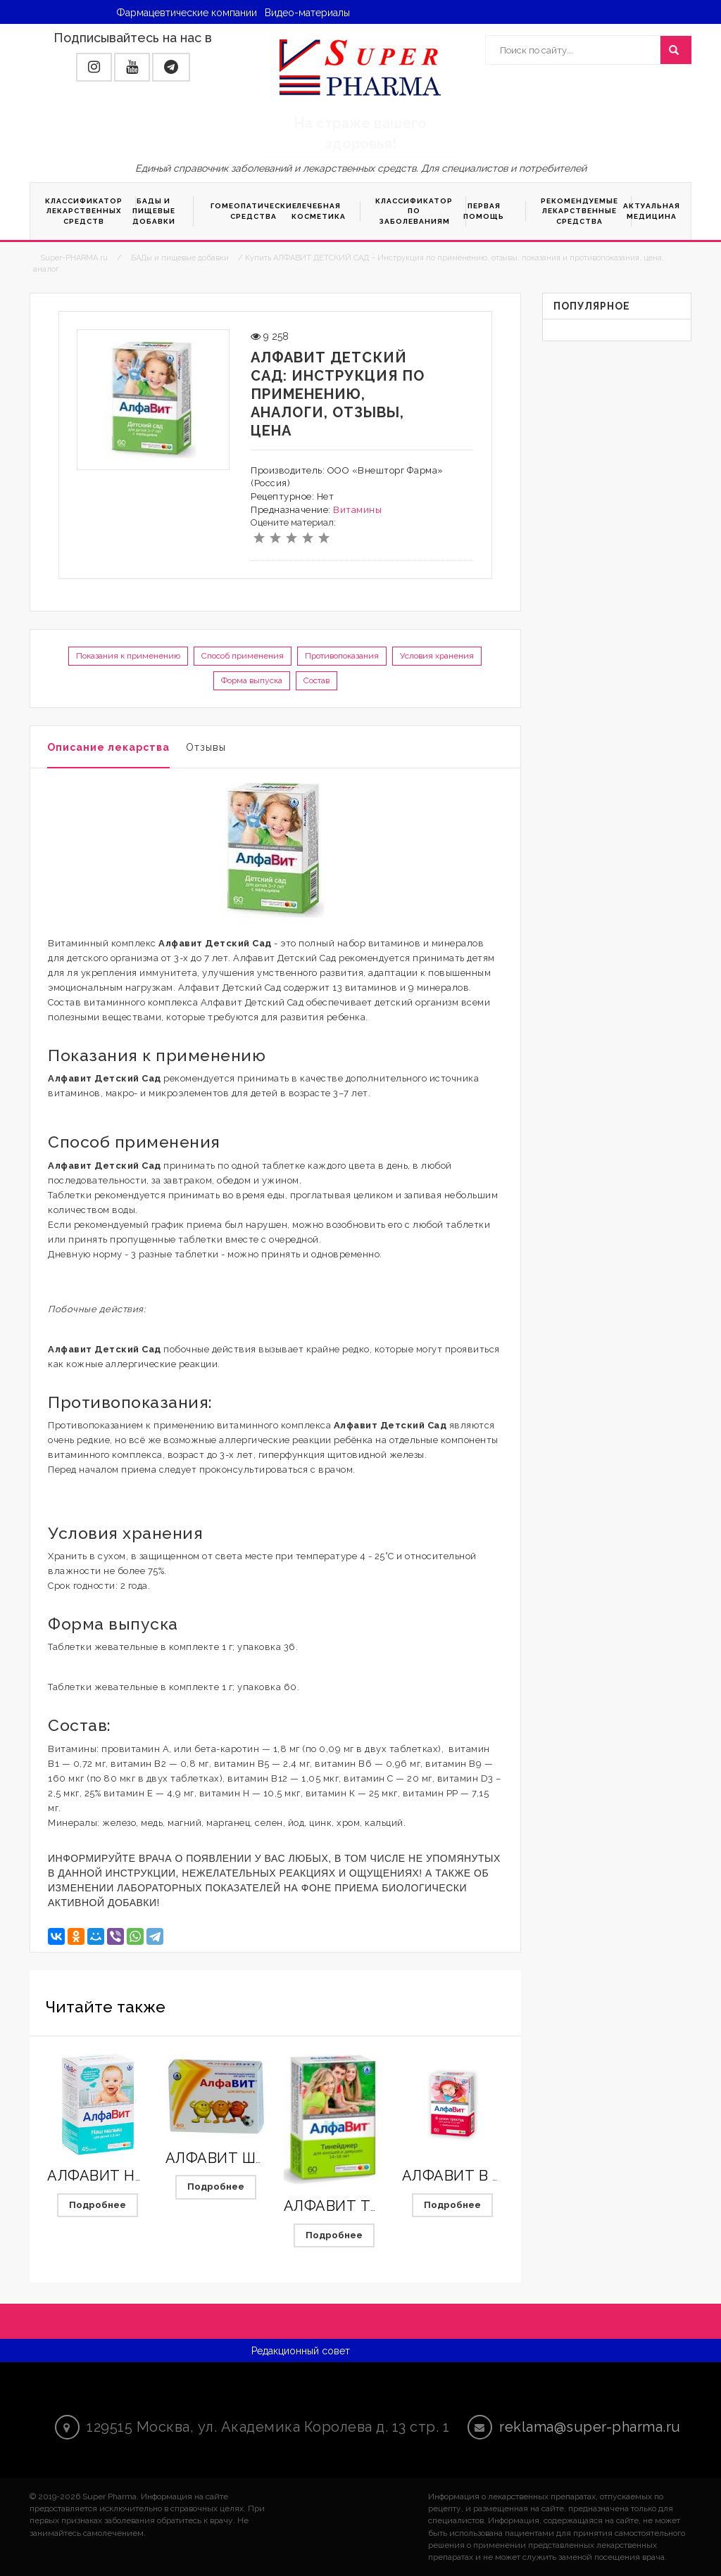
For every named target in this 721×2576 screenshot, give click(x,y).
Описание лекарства (108, 747)
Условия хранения (437, 656)
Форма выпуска (251, 680)
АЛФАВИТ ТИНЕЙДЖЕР (370, 2205)
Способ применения (242, 656)
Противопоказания (342, 656)
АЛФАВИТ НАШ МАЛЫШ (134, 2175)
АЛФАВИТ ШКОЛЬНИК (245, 2158)
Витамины (357, 510)
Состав (316, 680)
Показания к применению (128, 656)
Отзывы (206, 747)
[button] (94, 67)
